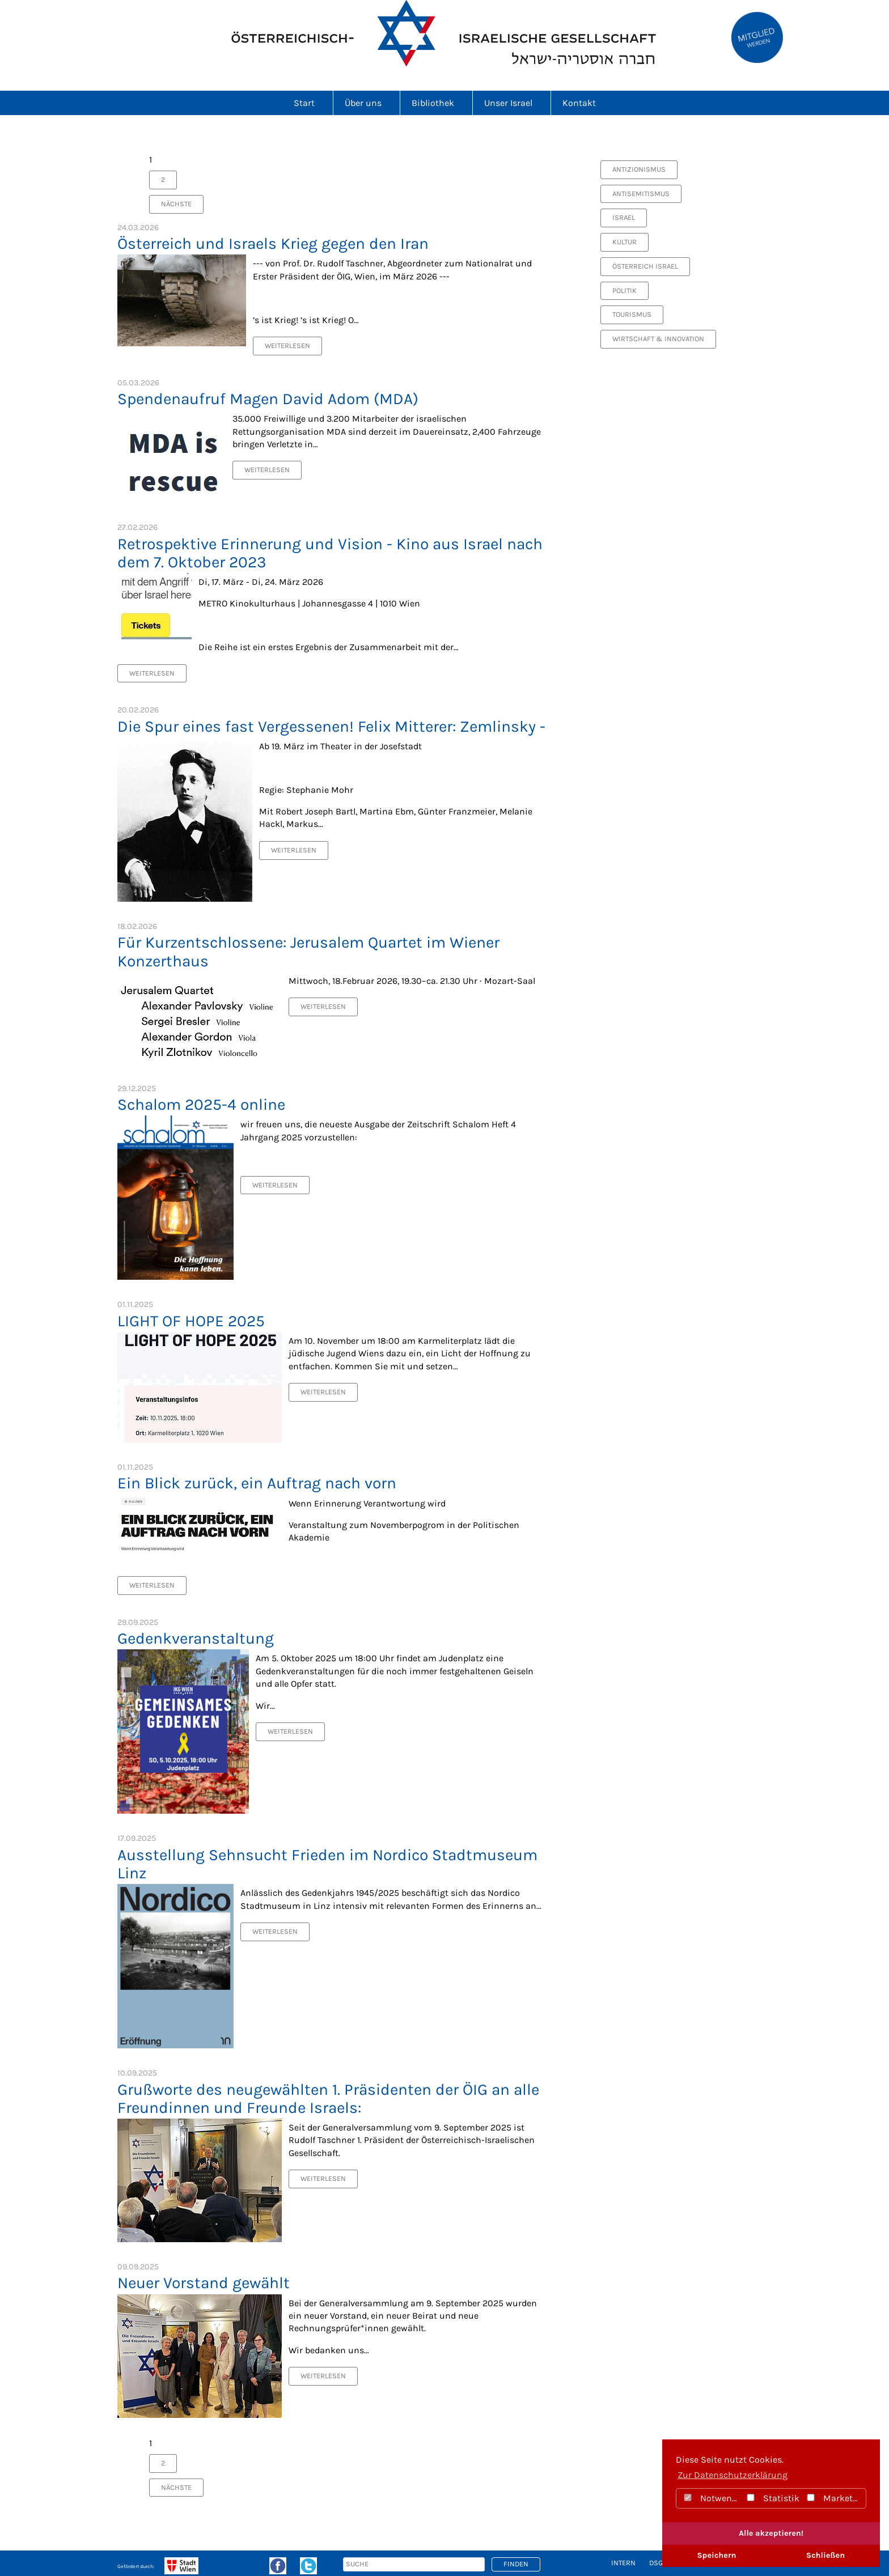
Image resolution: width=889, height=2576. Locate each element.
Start (307, 102)
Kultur (624, 241)
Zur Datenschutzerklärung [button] (733, 2474)
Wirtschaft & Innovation (658, 338)
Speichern (716, 2555)
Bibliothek (436, 102)
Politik (624, 290)
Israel (623, 217)
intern (623, 2562)
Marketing (835, 2498)
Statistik (772, 2498)
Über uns (366, 102)
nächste (176, 204)
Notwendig (711, 2498)
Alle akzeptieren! (771, 2533)
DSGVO (660, 2562)
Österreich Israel (645, 266)
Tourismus (631, 314)
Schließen (825, 2555)
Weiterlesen (287, 345)
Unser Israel (511, 102)
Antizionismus (639, 169)
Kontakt (579, 102)
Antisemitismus (641, 193)
